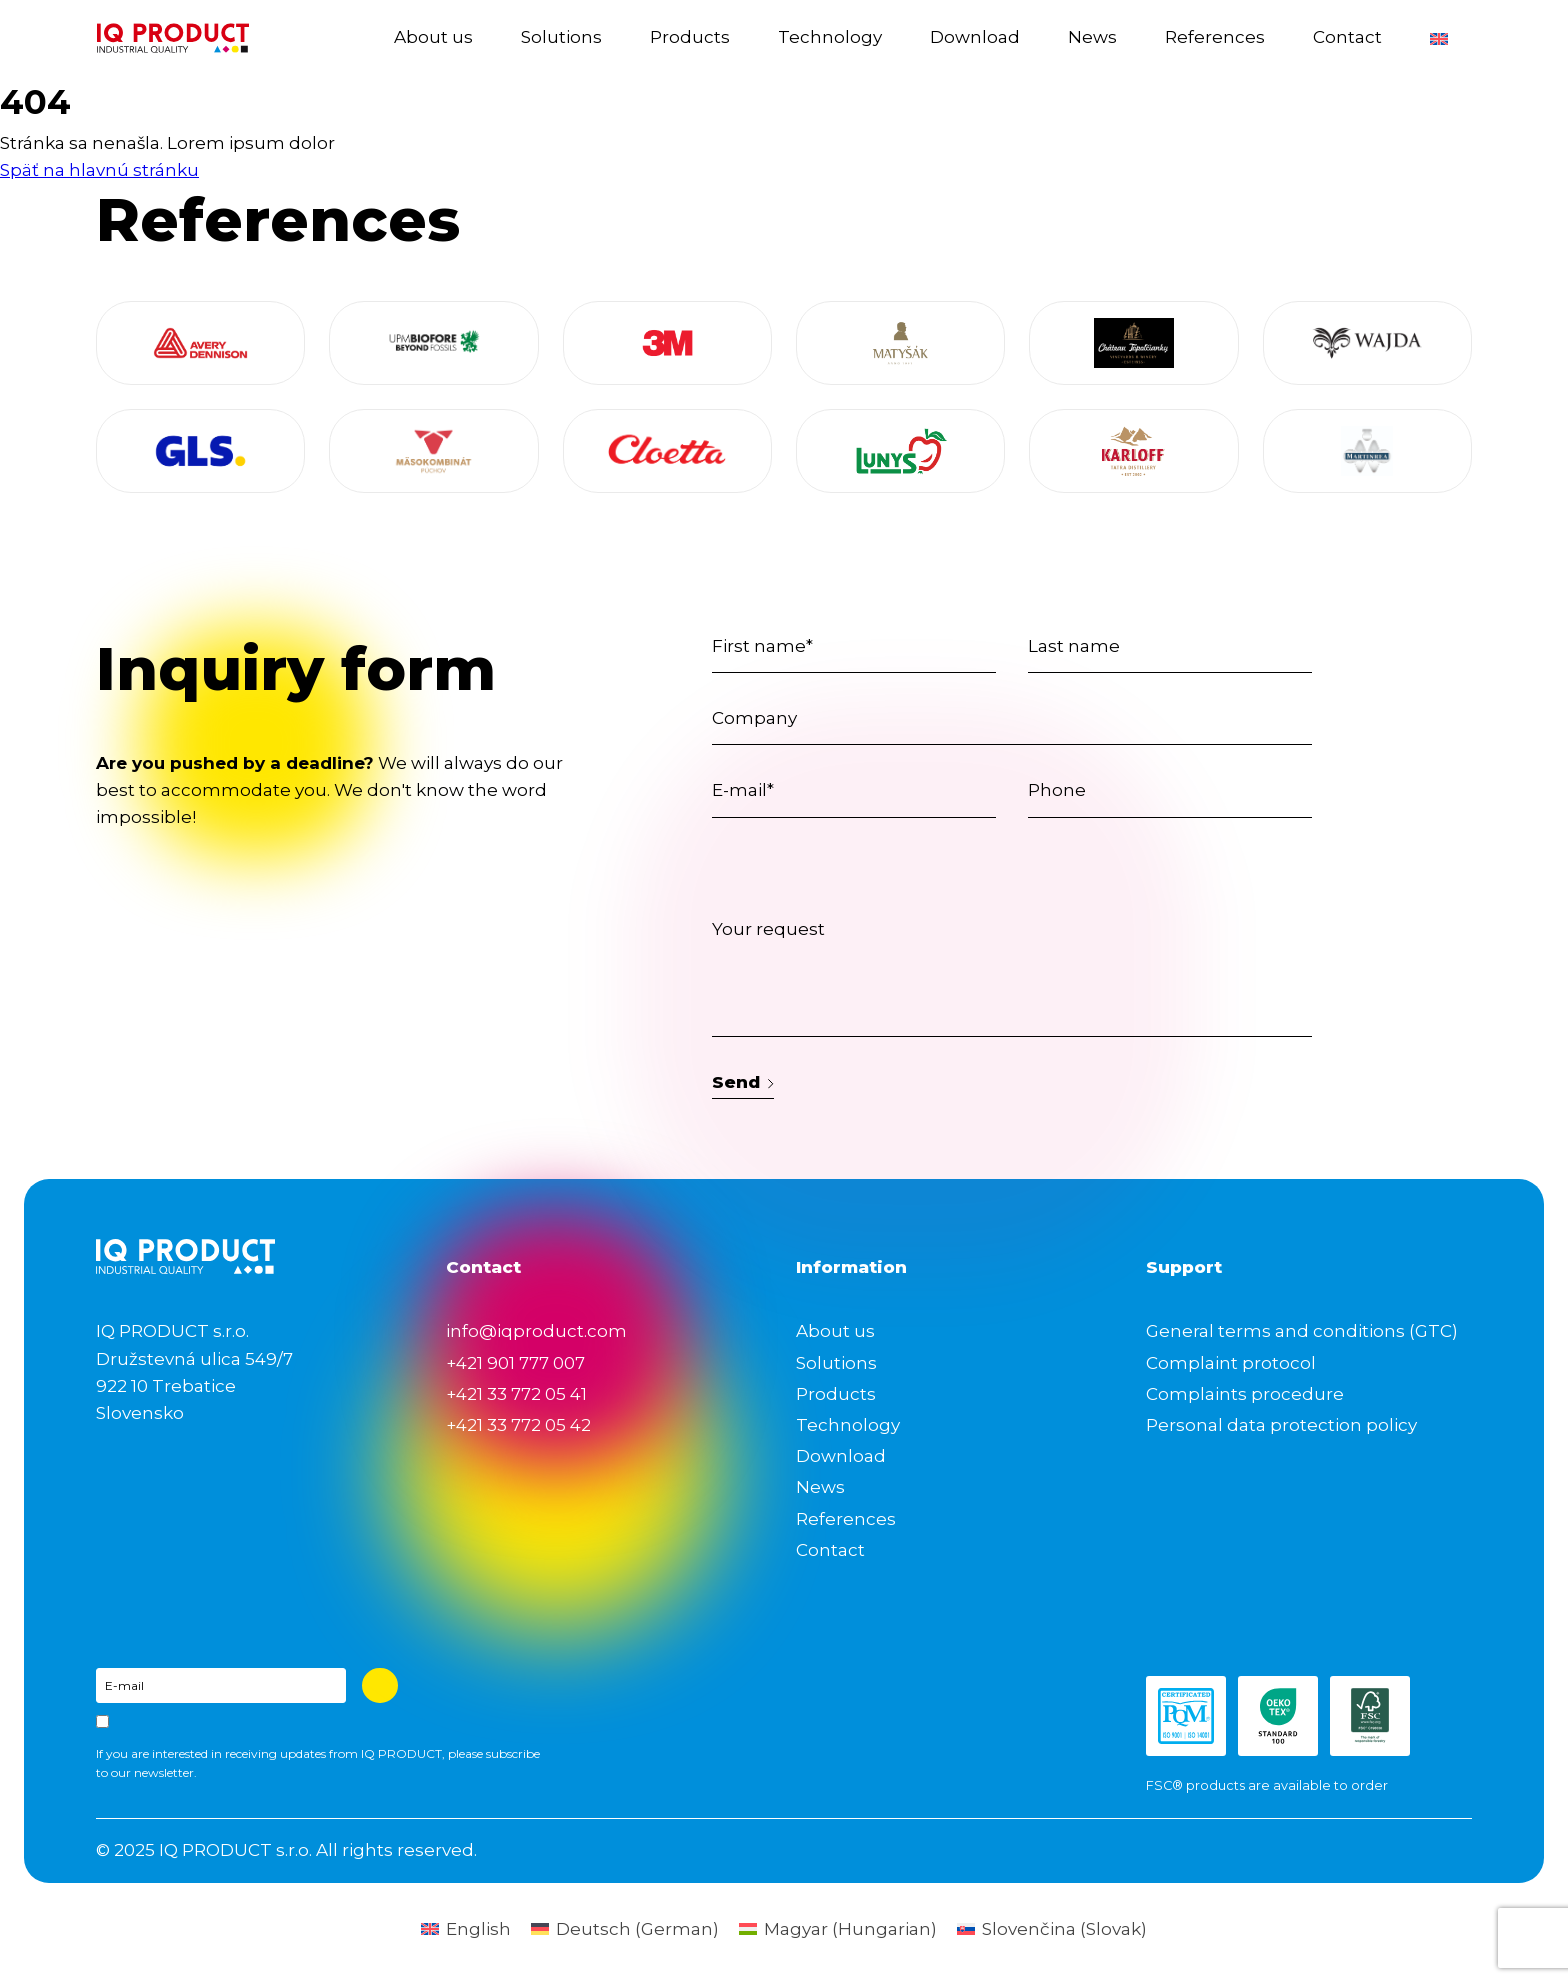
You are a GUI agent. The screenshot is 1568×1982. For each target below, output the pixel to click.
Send (743, 1082)
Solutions (561, 37)
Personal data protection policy (1281, 1425)
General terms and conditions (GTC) (1302, 1331)
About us (433, 37)
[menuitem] (1439, 37)
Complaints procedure (1245, 1394)
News (1092, 37)
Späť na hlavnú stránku (99, 170)
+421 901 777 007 (515, 1363)
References (1215, 37)
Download (975, 37)
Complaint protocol (1231, 1363)
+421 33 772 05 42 (518, 1425)
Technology (830, 37)
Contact (1347, 37)
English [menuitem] (478, 1929)
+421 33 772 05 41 (516, 1394)
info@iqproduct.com (536, 1331)
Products (690, 37)
